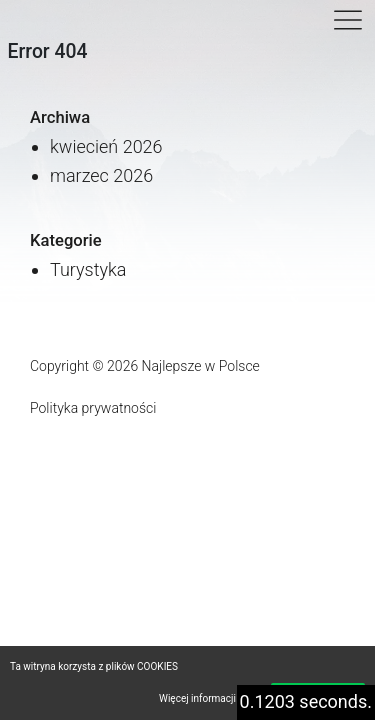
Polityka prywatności (93, 408)
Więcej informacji (197, 698)
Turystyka (88, 269)
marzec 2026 (101, 175)
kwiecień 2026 (106, 146)
